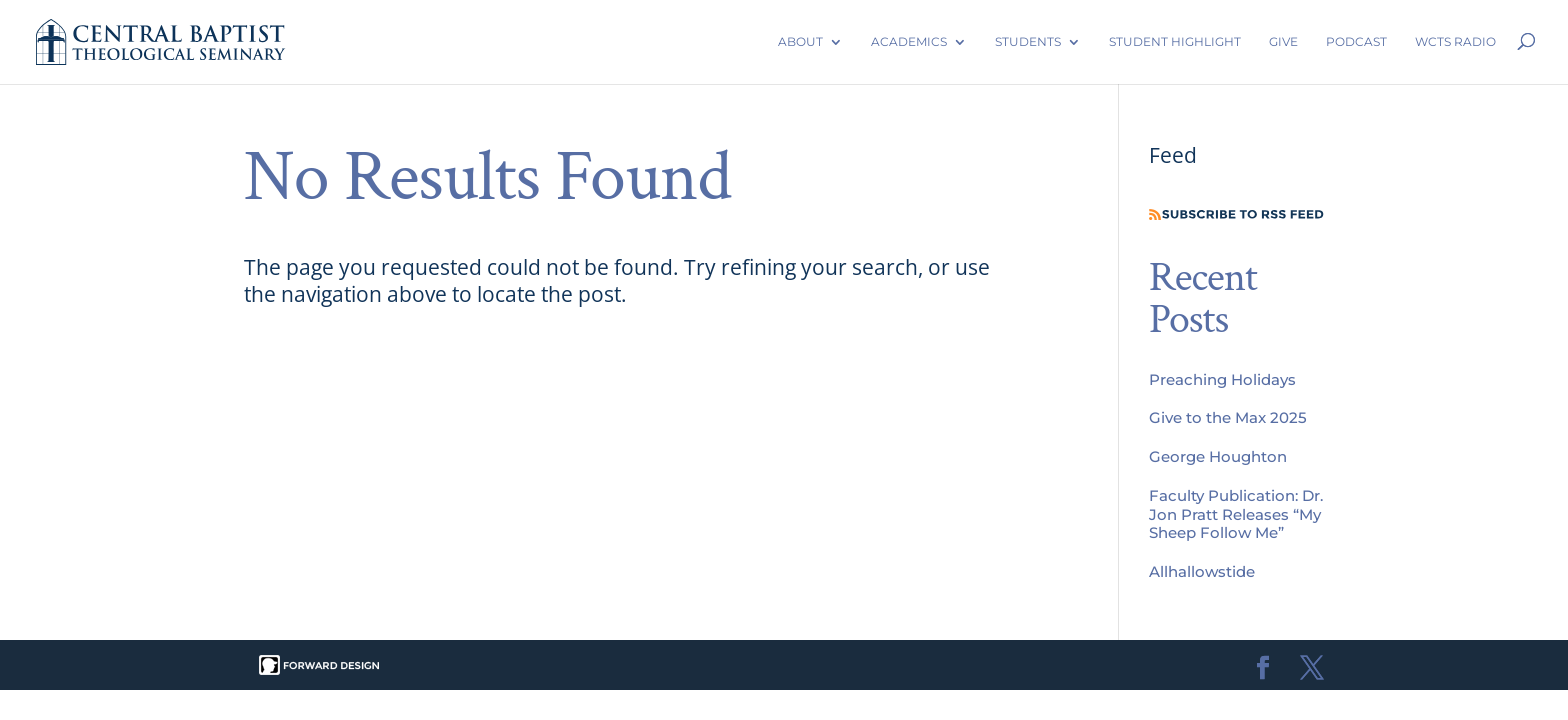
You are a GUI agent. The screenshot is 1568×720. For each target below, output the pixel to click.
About (800, 41)
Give (1283, 41)
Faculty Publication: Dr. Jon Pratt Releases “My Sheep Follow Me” (1236, 514)
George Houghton (1218, 456)
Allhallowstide (1202, 571)
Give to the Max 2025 (1228, 417)
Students (1028, 41)
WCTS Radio (1455, 41)
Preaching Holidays (1222, 379)
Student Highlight (1175, 41)
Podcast (1356, 41)
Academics (909, 41)
